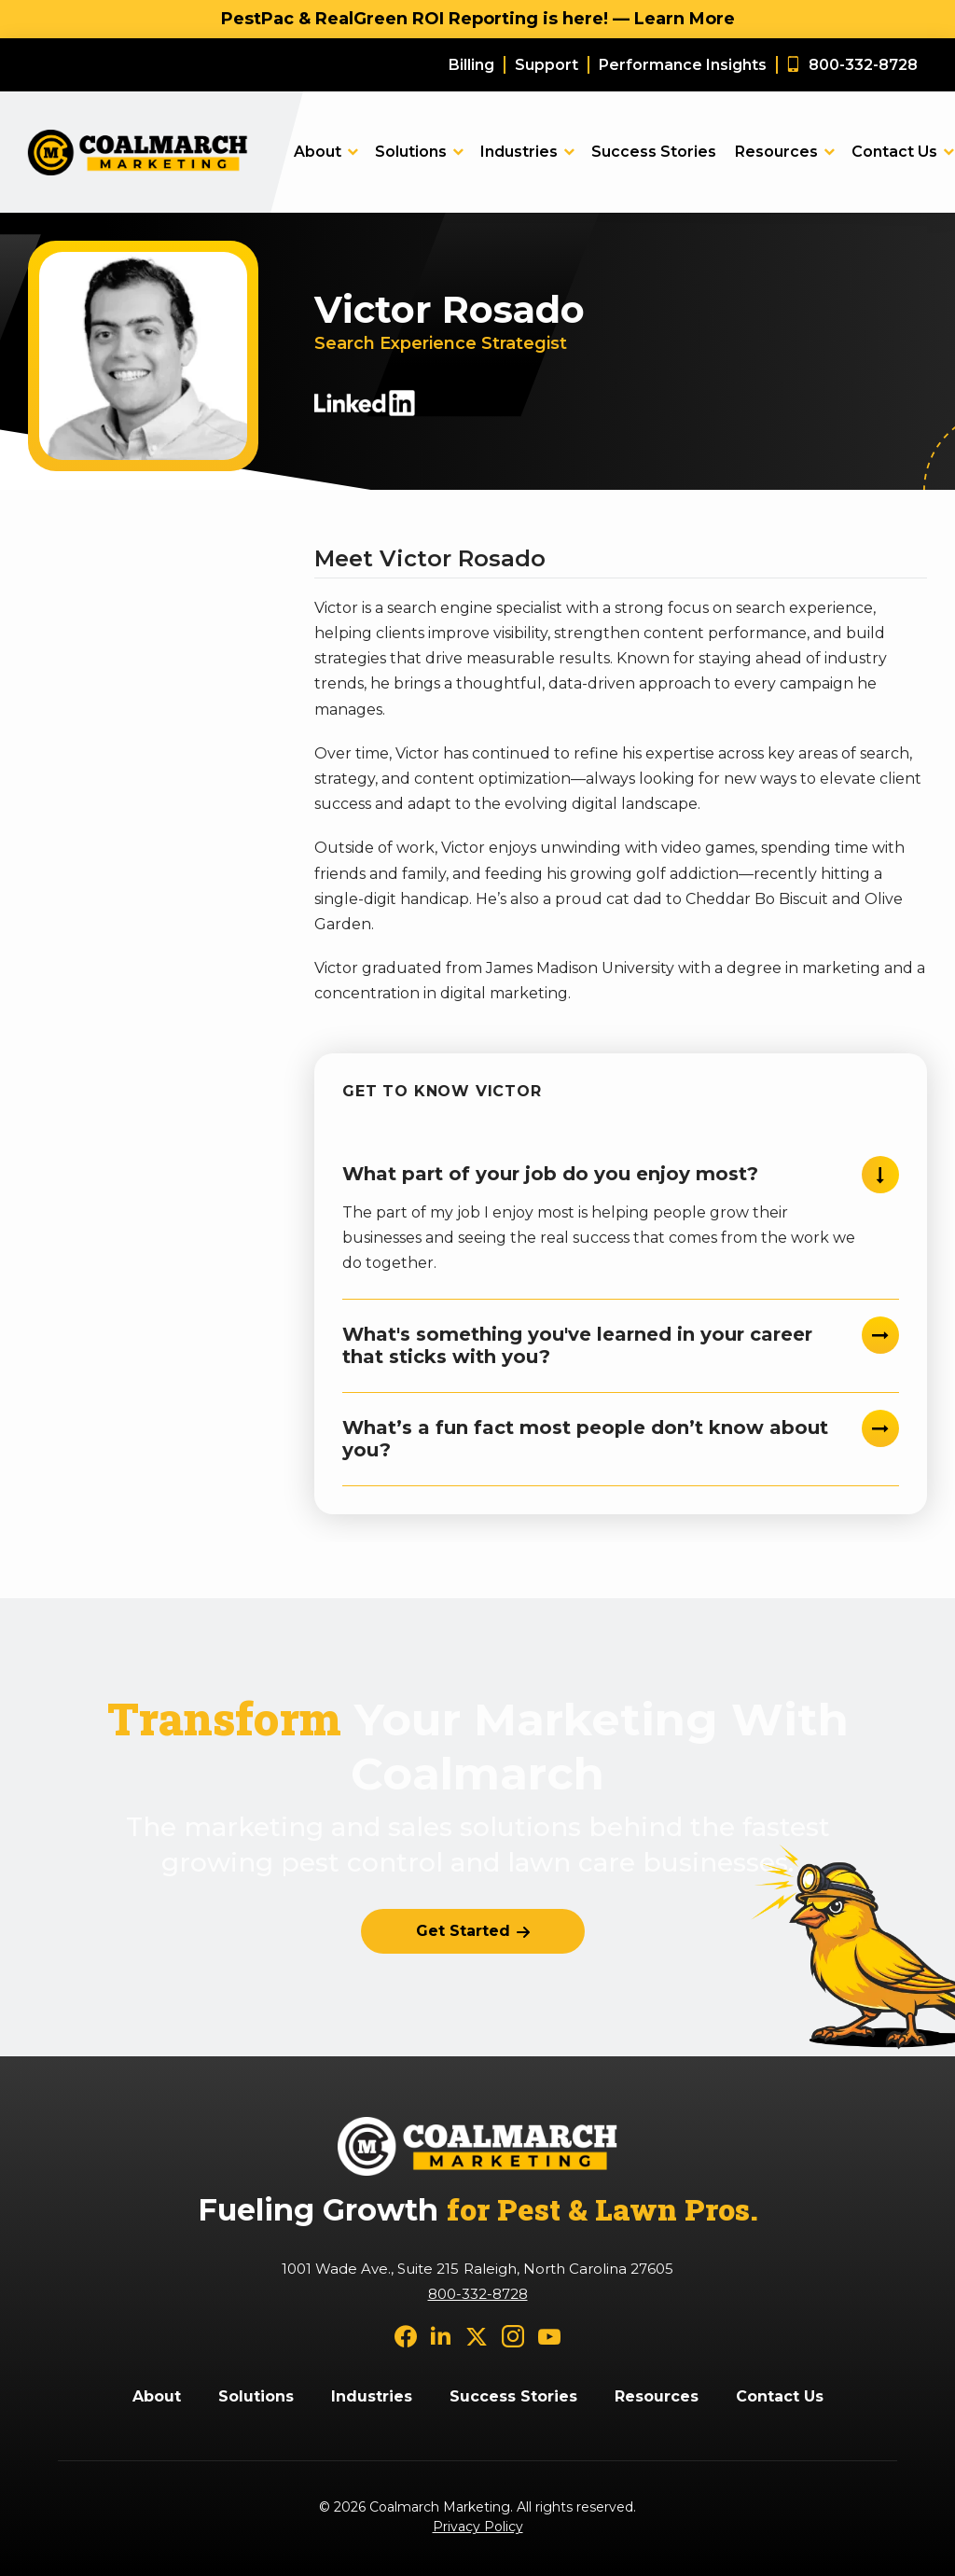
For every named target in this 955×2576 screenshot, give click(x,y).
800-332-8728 (478, 2294)
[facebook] (405, 2335)
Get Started (463, 1931)
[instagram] (513, 2335)
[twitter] (476, 2335)
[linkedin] (441, 2335)
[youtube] (549, 2335)
